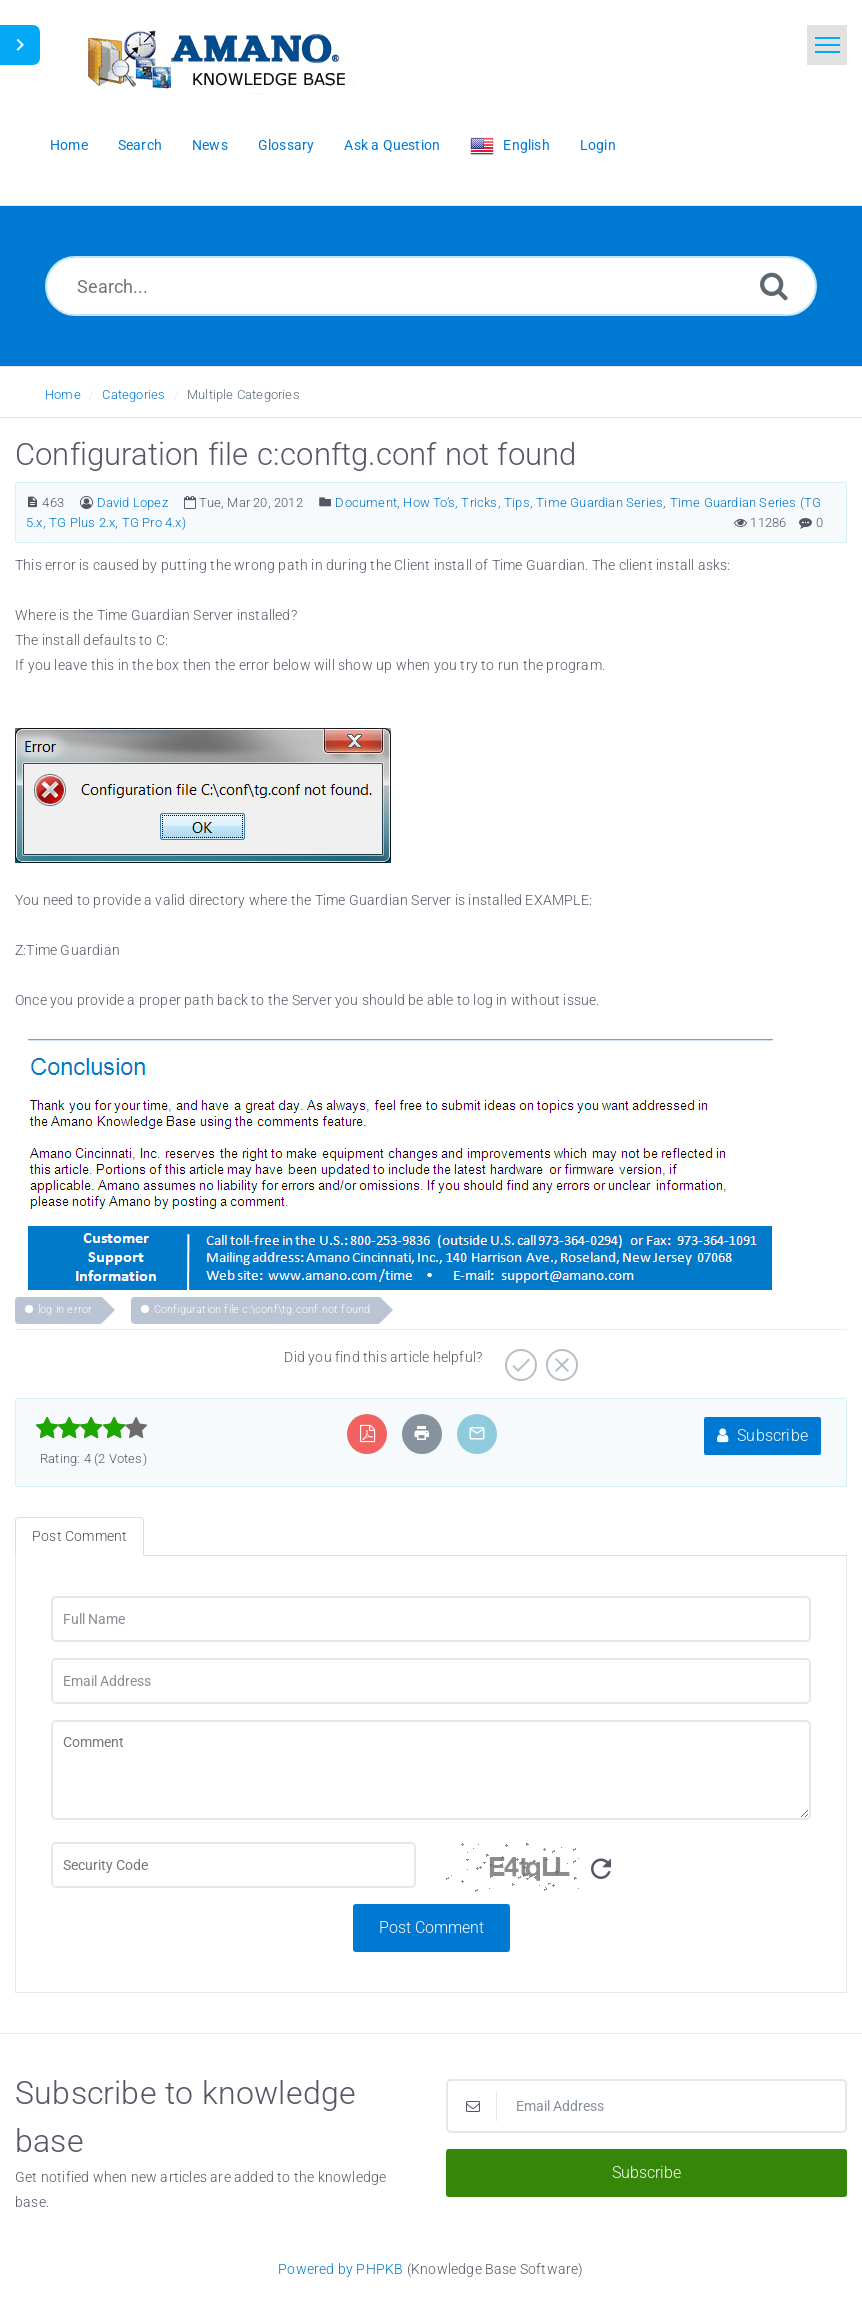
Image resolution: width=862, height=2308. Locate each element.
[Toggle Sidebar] (20, 45)
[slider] (91, 1428)
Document (366, 502)
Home (63, 394)
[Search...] (431, 286)
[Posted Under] (325, 502)
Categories (133, 394)
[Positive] (518, 1358)
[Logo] (215, 57)
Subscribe (762, 1435)
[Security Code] (628, 1873)
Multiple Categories (243, 394)
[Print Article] (422, 1433)
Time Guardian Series (599, 502)
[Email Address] (431, 1681)
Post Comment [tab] (79, 1536)
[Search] (774, 285)
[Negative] (559, 1358)
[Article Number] (32, 502)
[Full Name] (431, 1619)
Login (598, 145)
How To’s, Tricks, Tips (466, 502)
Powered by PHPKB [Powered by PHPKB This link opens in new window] (340, 2269)
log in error (65, 1309)
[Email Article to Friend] (477, 1433)
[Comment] (431, 1770)
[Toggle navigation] (827, 45)
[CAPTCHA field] (233, 1865)
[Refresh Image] (601, 1869)
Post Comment (431, 1927)
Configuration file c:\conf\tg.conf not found (262, 1309)
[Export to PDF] (367, 1433)
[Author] (86, 502)
